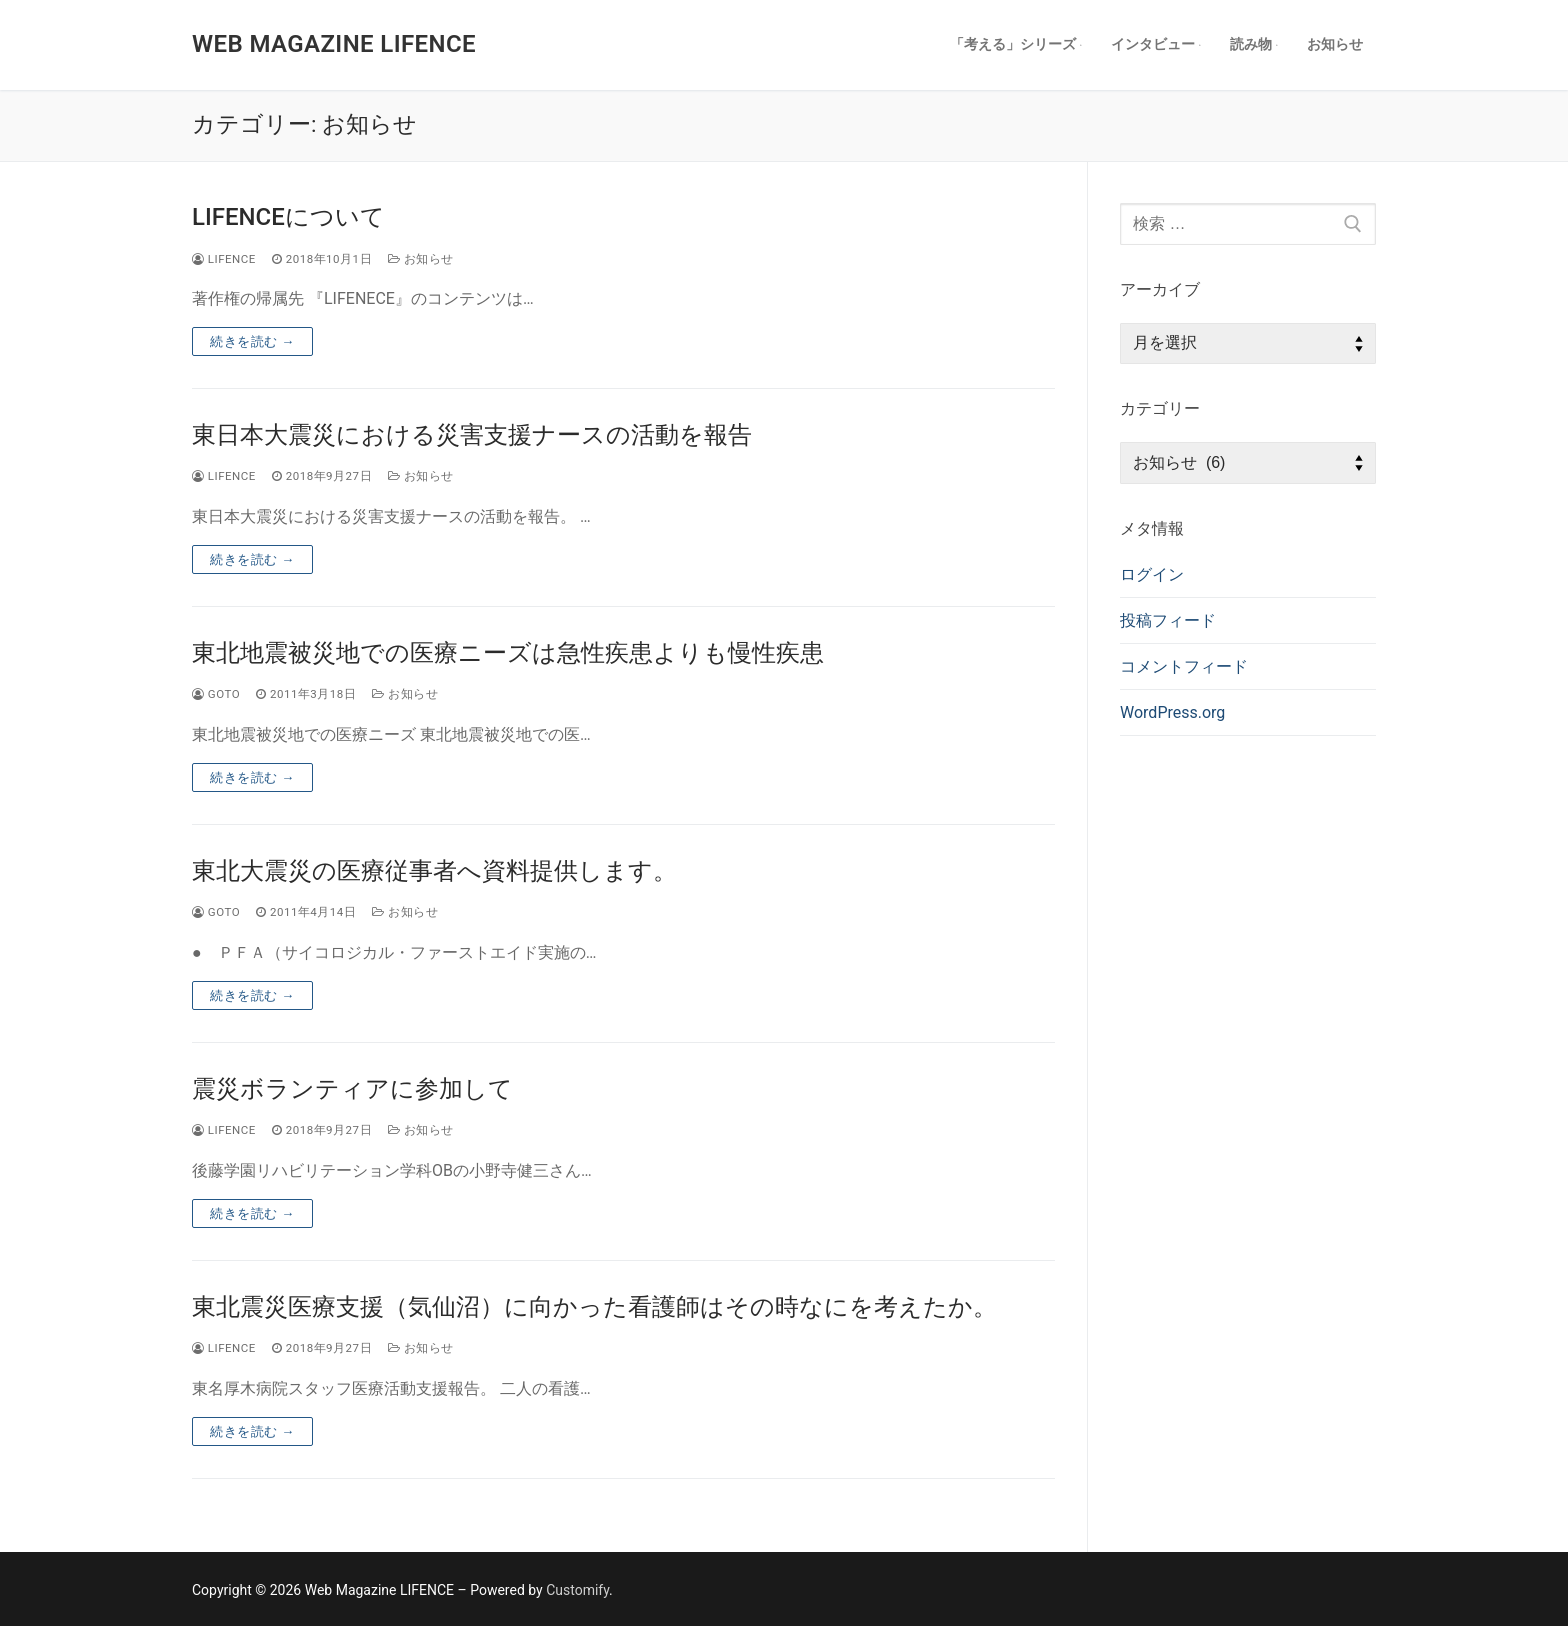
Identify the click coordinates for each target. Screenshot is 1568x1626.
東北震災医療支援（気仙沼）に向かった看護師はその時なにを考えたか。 (594, 1307)
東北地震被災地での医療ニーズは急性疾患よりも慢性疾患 (508, 653)
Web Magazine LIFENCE (334, 44)
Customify (577, 1590)
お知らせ (421, 259)
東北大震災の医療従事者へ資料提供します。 (434, 871)
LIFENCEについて (288, 217)
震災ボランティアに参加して (352, 1089)
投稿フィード (1168, 620)
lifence (224, 259)
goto (216, 694)
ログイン (1152, 574)
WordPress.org (1172, 712)
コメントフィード (1184, 666)
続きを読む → (252, 341)
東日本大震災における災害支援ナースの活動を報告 (472, 435)
